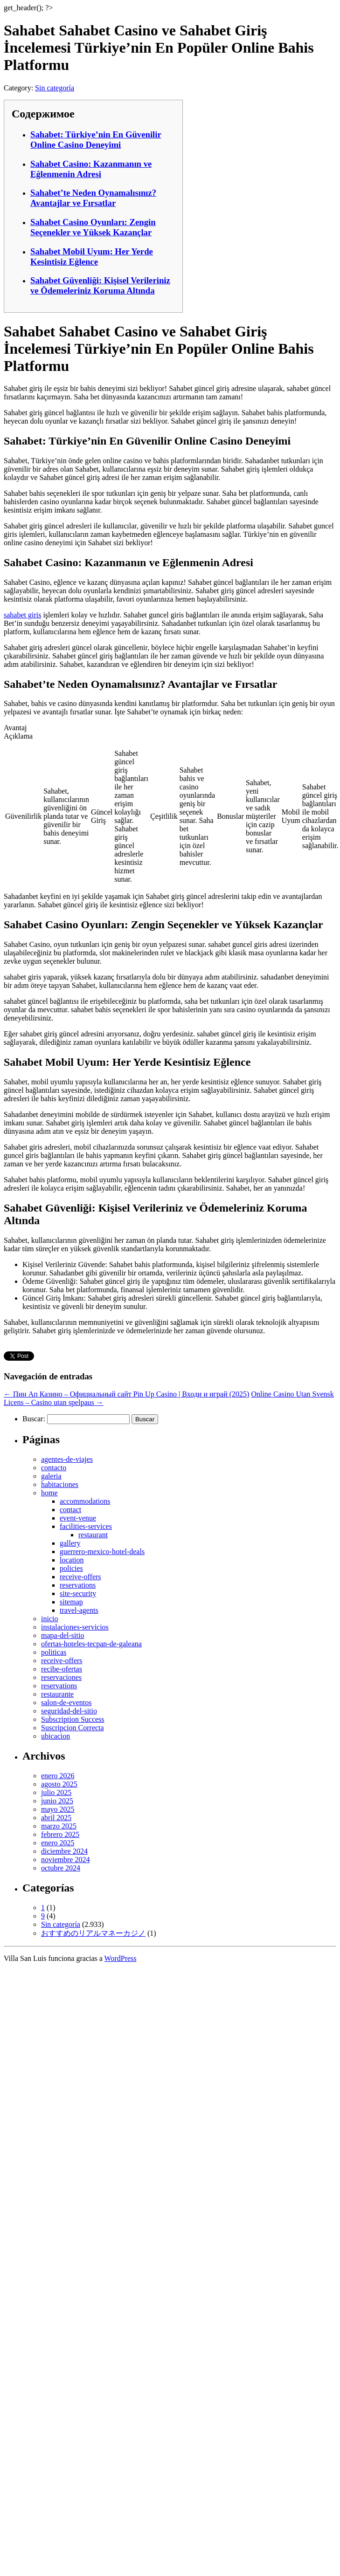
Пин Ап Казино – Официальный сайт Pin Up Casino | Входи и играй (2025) (126, 1394)
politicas (53, 1652)
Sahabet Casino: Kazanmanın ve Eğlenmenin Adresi (91, 169)
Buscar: (33, 1419)
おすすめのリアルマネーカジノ (93, 1933)
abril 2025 (56, 1818)
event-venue (78, 1518)
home (49, 1493)
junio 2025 (57, 1801)
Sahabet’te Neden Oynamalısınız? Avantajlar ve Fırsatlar (93, 198)
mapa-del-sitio (62, 1635)
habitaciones (59, 1484)
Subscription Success (72, 1719)
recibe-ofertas (61, 1669)
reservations (78, 1585)
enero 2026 (58, 1776)
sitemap (71, 1602)
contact (70, 1510)
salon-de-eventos (66, 1702)
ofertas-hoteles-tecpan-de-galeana (91, 1644)
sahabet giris (22, 615)
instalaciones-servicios (75, 1627)
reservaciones (61, 1677)
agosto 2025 (59, 1784)
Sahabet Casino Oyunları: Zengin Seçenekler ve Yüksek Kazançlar (93, 227)
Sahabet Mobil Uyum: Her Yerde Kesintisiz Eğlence (91, 257)
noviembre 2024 (65, 1859)
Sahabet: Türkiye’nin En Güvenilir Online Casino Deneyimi (95, 140)
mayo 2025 (58, 1809)
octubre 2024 (60, 1868)
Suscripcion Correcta (72, 1728)
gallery (70, 1543)
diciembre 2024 (64, 1851)
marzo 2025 (58, 1826)
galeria (51, 1476)
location (72, 1560)
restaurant (93, 1535)
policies (71, 1568)
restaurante (57, 1694)
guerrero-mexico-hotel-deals (102, 1551)
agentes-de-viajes (67, 1459)
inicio (49, 1619)
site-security (78, 1593)
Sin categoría (54, 88)
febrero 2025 (60, 1834)
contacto (53, 1468)
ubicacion (55, 1736)
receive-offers (80, 1577)
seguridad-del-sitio (69, 1711)
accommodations (85, 1501)
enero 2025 (58, 1843)
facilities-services (86, 1526)
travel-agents (79, 1610)
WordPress (120, 1958)
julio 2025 (56, 1792)
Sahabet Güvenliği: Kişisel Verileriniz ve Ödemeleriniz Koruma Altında (100, 285)
